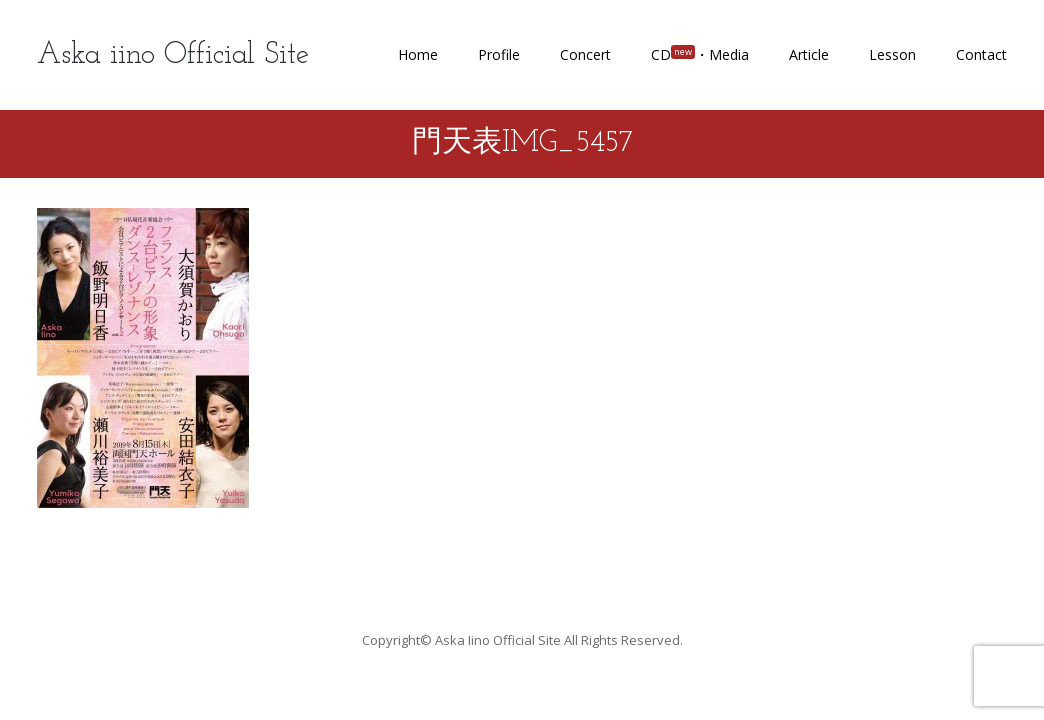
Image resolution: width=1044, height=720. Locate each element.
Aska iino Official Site (173, 55)
